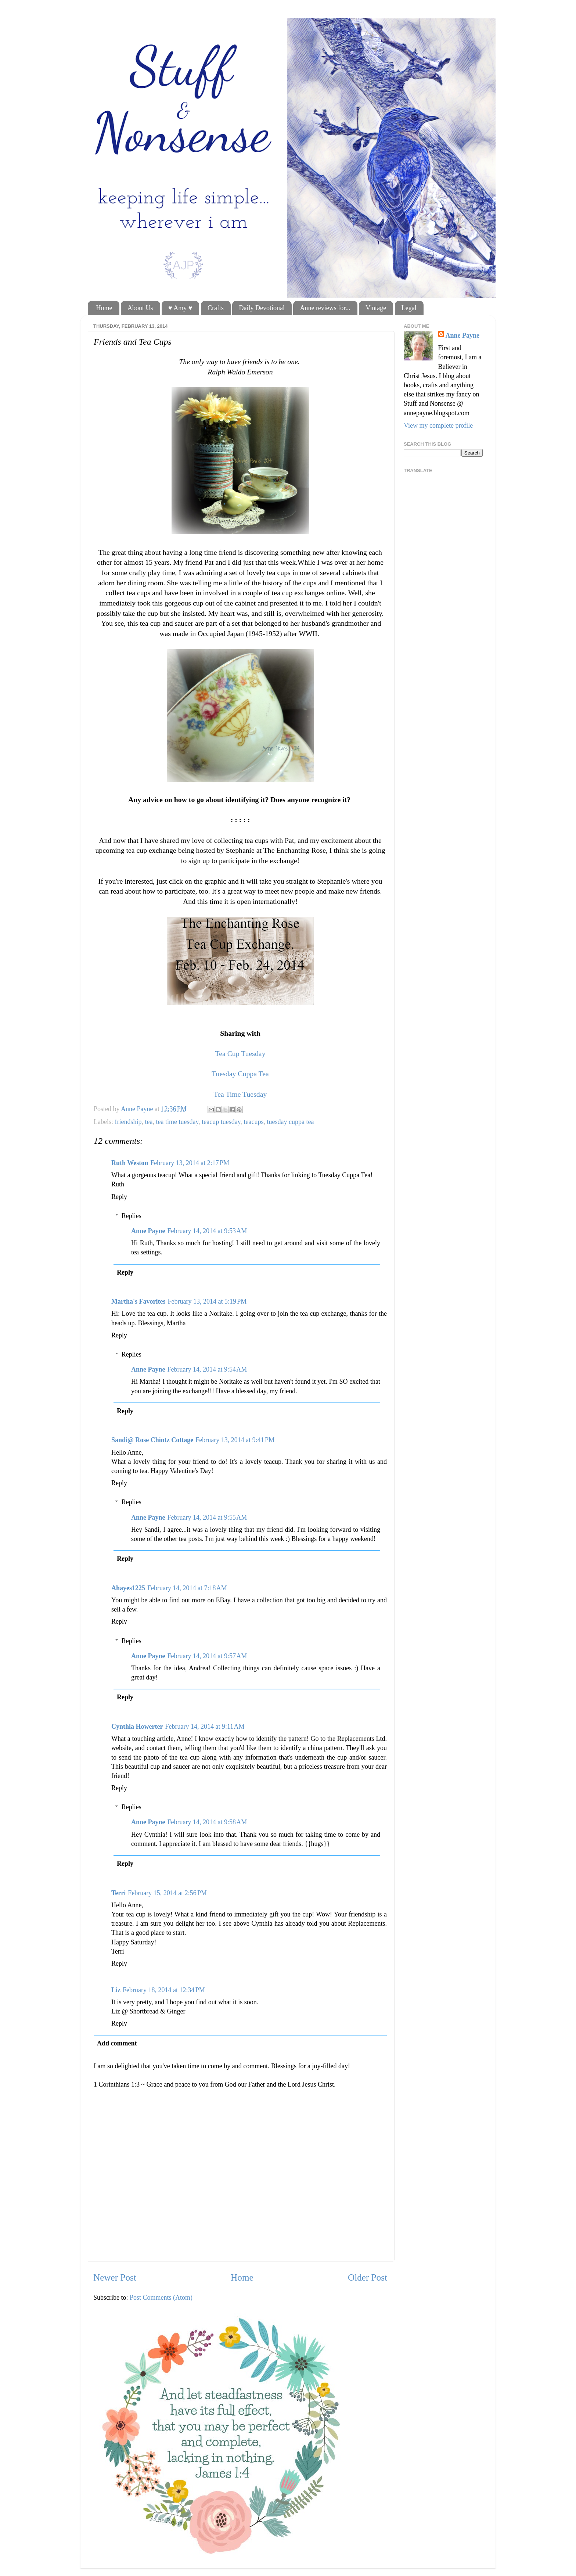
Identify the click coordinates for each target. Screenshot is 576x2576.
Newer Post (114, 2277)
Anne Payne (148, 1231)
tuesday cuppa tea (290, 1121)
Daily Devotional (261, 308)
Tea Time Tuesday (240, 1094)
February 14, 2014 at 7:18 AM (187, 1588)
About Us (140, 308)
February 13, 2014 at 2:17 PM (189, 1163)
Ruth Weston (129, 1163)
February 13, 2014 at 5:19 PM (207, 1301)
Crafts (216, 308)
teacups (254, 1121)
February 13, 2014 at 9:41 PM (234, 1440)
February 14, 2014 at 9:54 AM (207, 1369)
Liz (115, 1990)
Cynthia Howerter (137, 1726)
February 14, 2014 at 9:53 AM (207, 1231)
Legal (409, 308)
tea (148, 1121)
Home (104, 308)
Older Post (367, 2277)
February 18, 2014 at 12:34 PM (164, 1990)
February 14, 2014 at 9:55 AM (207, 1517)
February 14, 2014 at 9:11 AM (204, 1726)
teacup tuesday (221, 1121)
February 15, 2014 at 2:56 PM (167, 1893)
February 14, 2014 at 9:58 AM (207, 1822)
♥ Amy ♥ (180, 308)
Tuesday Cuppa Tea (240, 1074)
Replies (131, 1215)
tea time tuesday (177, 1121)
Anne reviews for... (325, 308)
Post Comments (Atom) (161, 2297)
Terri (118, 1893)
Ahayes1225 (128, 1588)
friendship (128, 1121)
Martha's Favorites (138, 1301)
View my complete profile (438, 425)
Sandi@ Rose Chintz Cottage (152, 1440)
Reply (119, 1196)
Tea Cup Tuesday (240, 1053)
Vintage (376, 308)
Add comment (117, 2043)
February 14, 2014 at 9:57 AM (207, 1656)
